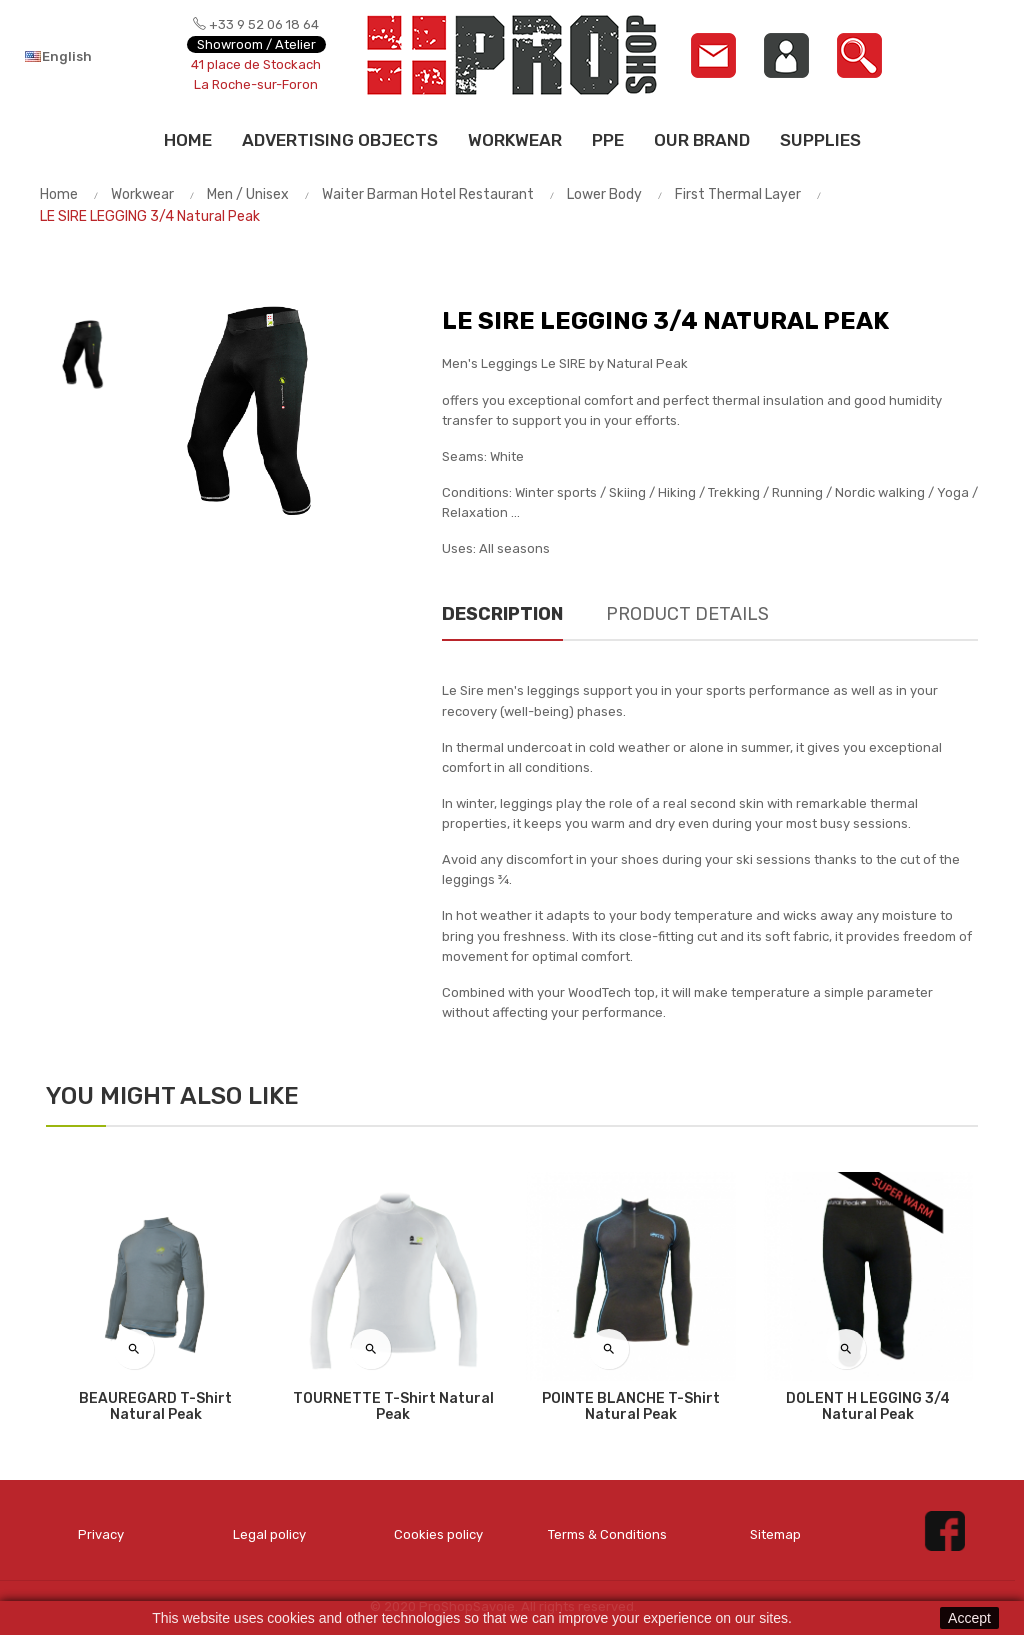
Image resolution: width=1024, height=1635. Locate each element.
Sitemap (776, 1535)
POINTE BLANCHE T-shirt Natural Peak (631, 1407)
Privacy (101, 1535)
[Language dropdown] (86, 55)
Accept (969, 1618)
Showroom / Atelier (256, 44)
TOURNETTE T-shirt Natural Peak (393, 1407)
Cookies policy (439, 1535)
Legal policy (269, 1535)
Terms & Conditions (607, 1535)
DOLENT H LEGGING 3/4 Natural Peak (868, 1407)
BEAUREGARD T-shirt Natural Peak (155, 1407)
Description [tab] (502, 614)
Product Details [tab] (687, 614)
